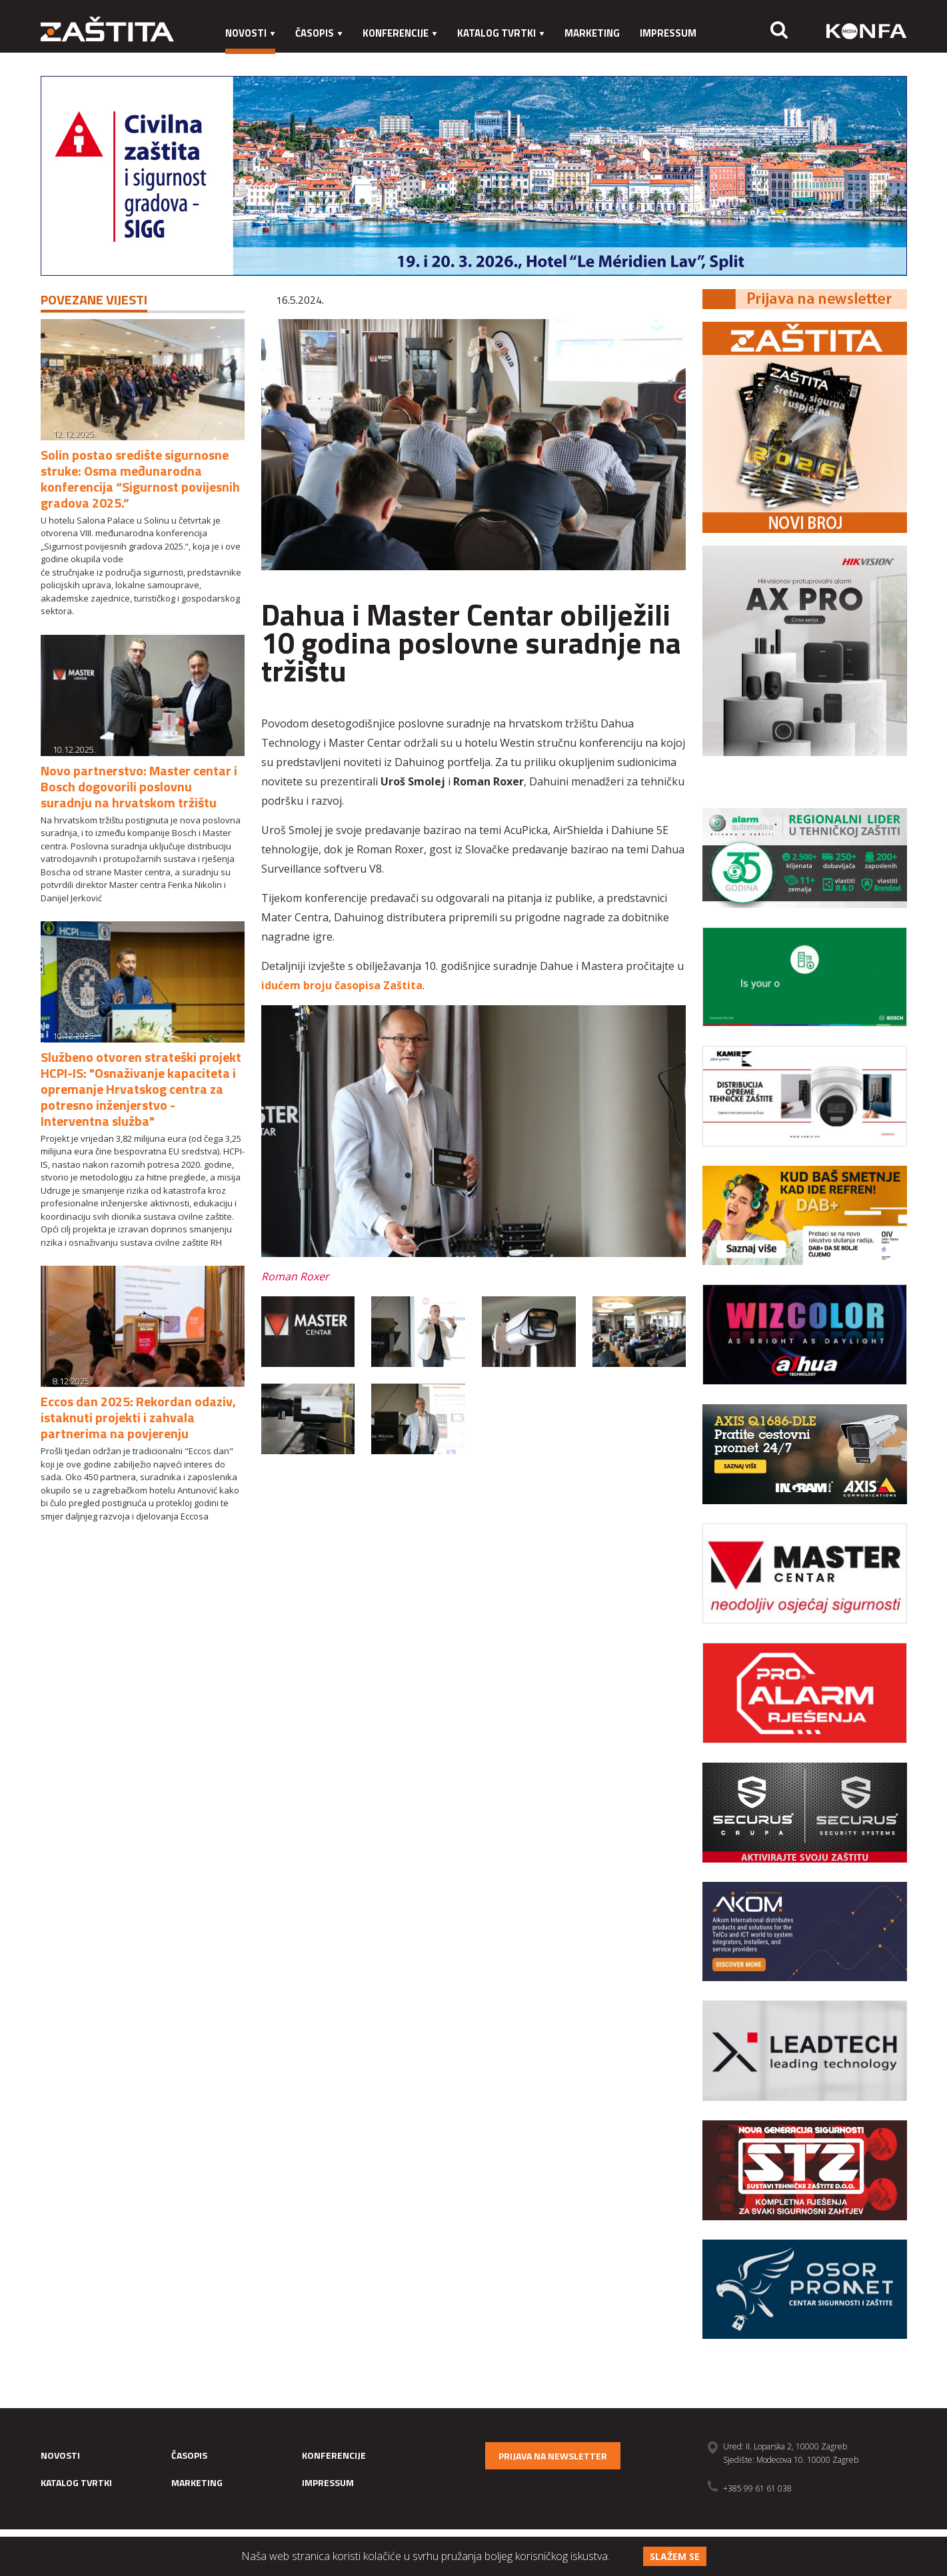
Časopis (319, 33)
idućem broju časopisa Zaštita (342, 985)
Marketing (592, 33)
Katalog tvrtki (500, 33)
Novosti (250, 33)
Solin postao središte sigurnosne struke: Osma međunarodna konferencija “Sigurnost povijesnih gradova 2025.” (140, 478)
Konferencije (400, 33)
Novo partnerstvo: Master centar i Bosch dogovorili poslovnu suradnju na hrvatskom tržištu (139, 786)
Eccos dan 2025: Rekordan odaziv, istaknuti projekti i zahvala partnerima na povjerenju (138, 1417)
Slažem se (675, 2556)
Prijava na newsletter (552, 2456)
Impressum (668, 33)
